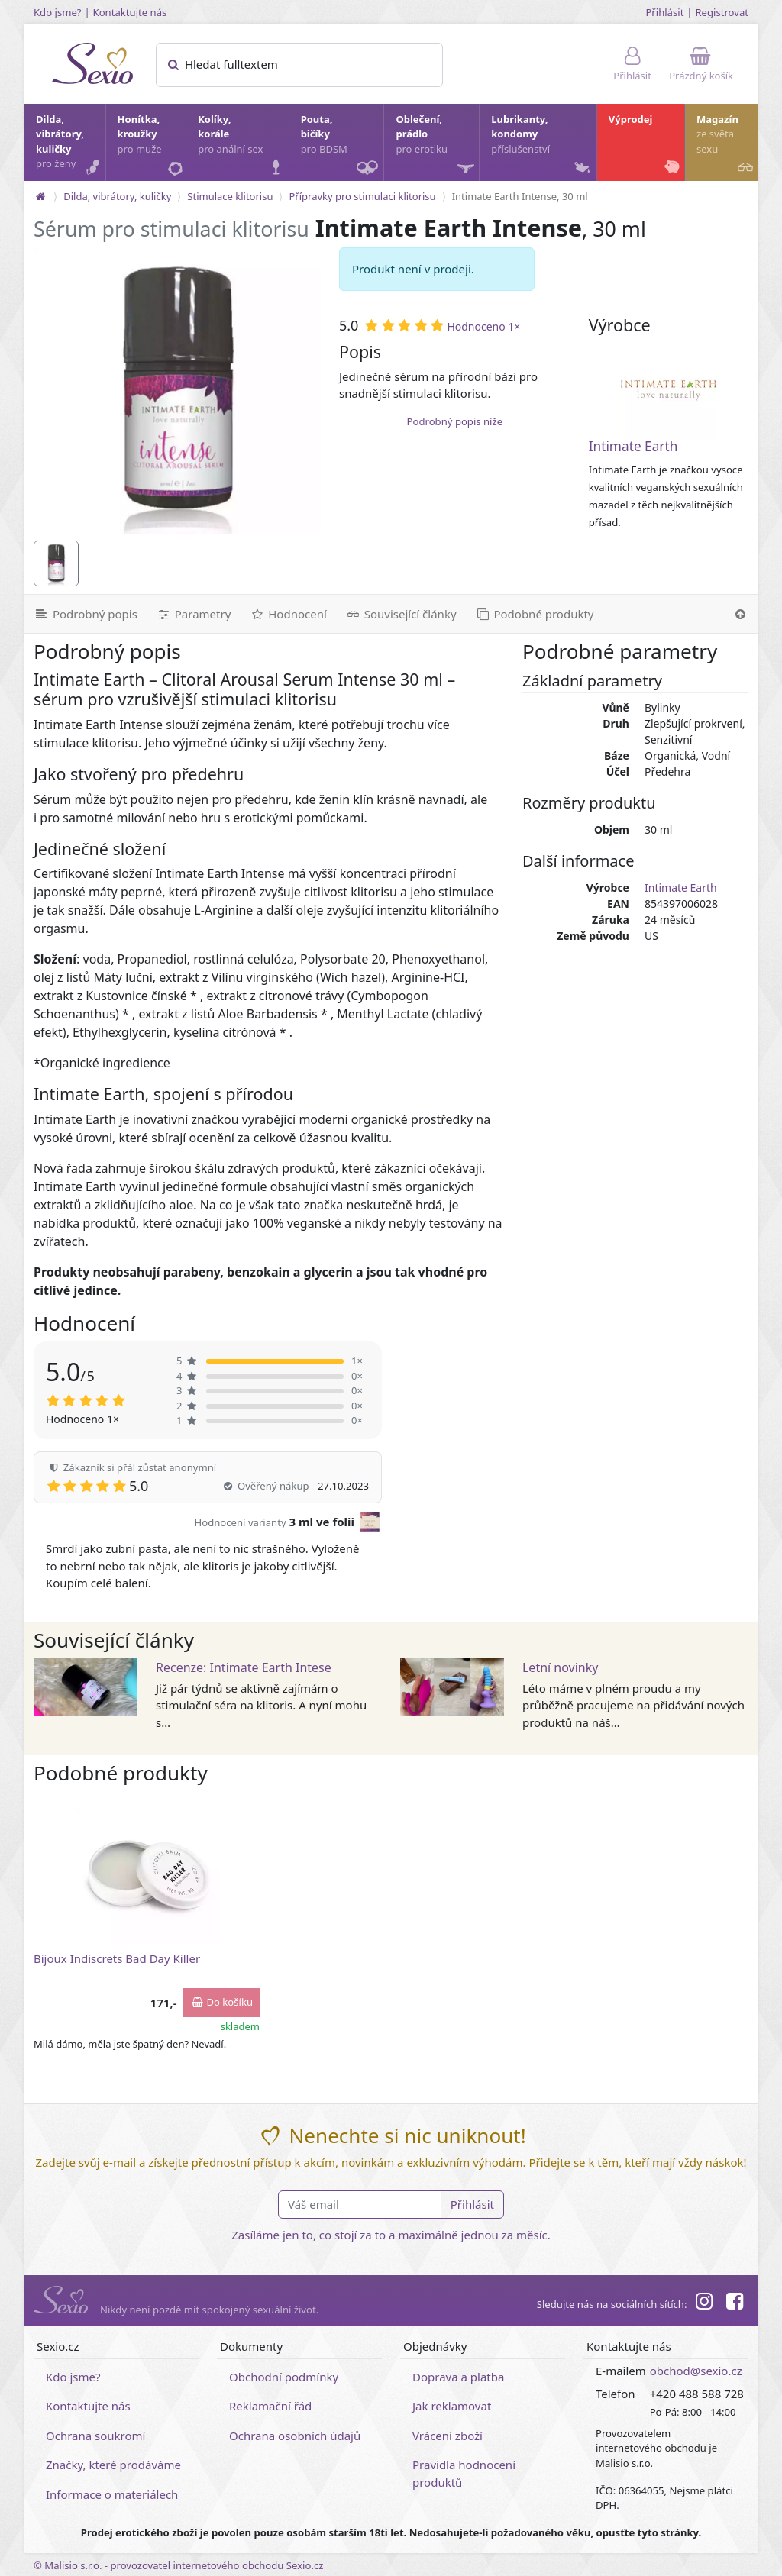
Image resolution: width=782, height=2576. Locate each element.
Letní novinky (560, 1667)
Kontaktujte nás (130, 12)
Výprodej (646, 145)
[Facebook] (734, 2303)
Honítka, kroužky (151, 145)
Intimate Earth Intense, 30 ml (520, 196)
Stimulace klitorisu (230, 196)
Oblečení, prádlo (436, 146)
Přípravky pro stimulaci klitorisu (362, 196)
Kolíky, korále (242, 145)
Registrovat (721, 12)
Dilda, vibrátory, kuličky (70, 145)
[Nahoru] (740, 614)
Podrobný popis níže (454, 421)
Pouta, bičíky (342, 146)
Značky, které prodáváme (113, 2464)
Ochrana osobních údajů (294, 2435)
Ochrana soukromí (96, 2435)
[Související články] (401, 614)
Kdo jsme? (58, 12)
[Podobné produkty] (534, 614)
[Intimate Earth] (668, 390)
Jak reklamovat (451, 2405)
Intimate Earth (633, 446)
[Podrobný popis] (85, 614)
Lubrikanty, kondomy (542, 145)
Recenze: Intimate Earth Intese (243, 1667)
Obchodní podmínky (283, 2376)
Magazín (726, 145)
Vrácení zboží (447, 2435)
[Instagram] (703, 2303)
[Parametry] (193, 614)
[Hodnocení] (287, 614)
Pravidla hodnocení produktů (463, 2473)
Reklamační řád (270, 2405)
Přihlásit (664, 12)
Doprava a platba (458, 2376)
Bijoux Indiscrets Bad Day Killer (117, 1958)
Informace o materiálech (112, 2494)
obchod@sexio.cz (696, 2370)
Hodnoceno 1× (483, 326)
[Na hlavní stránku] (40, 196)
